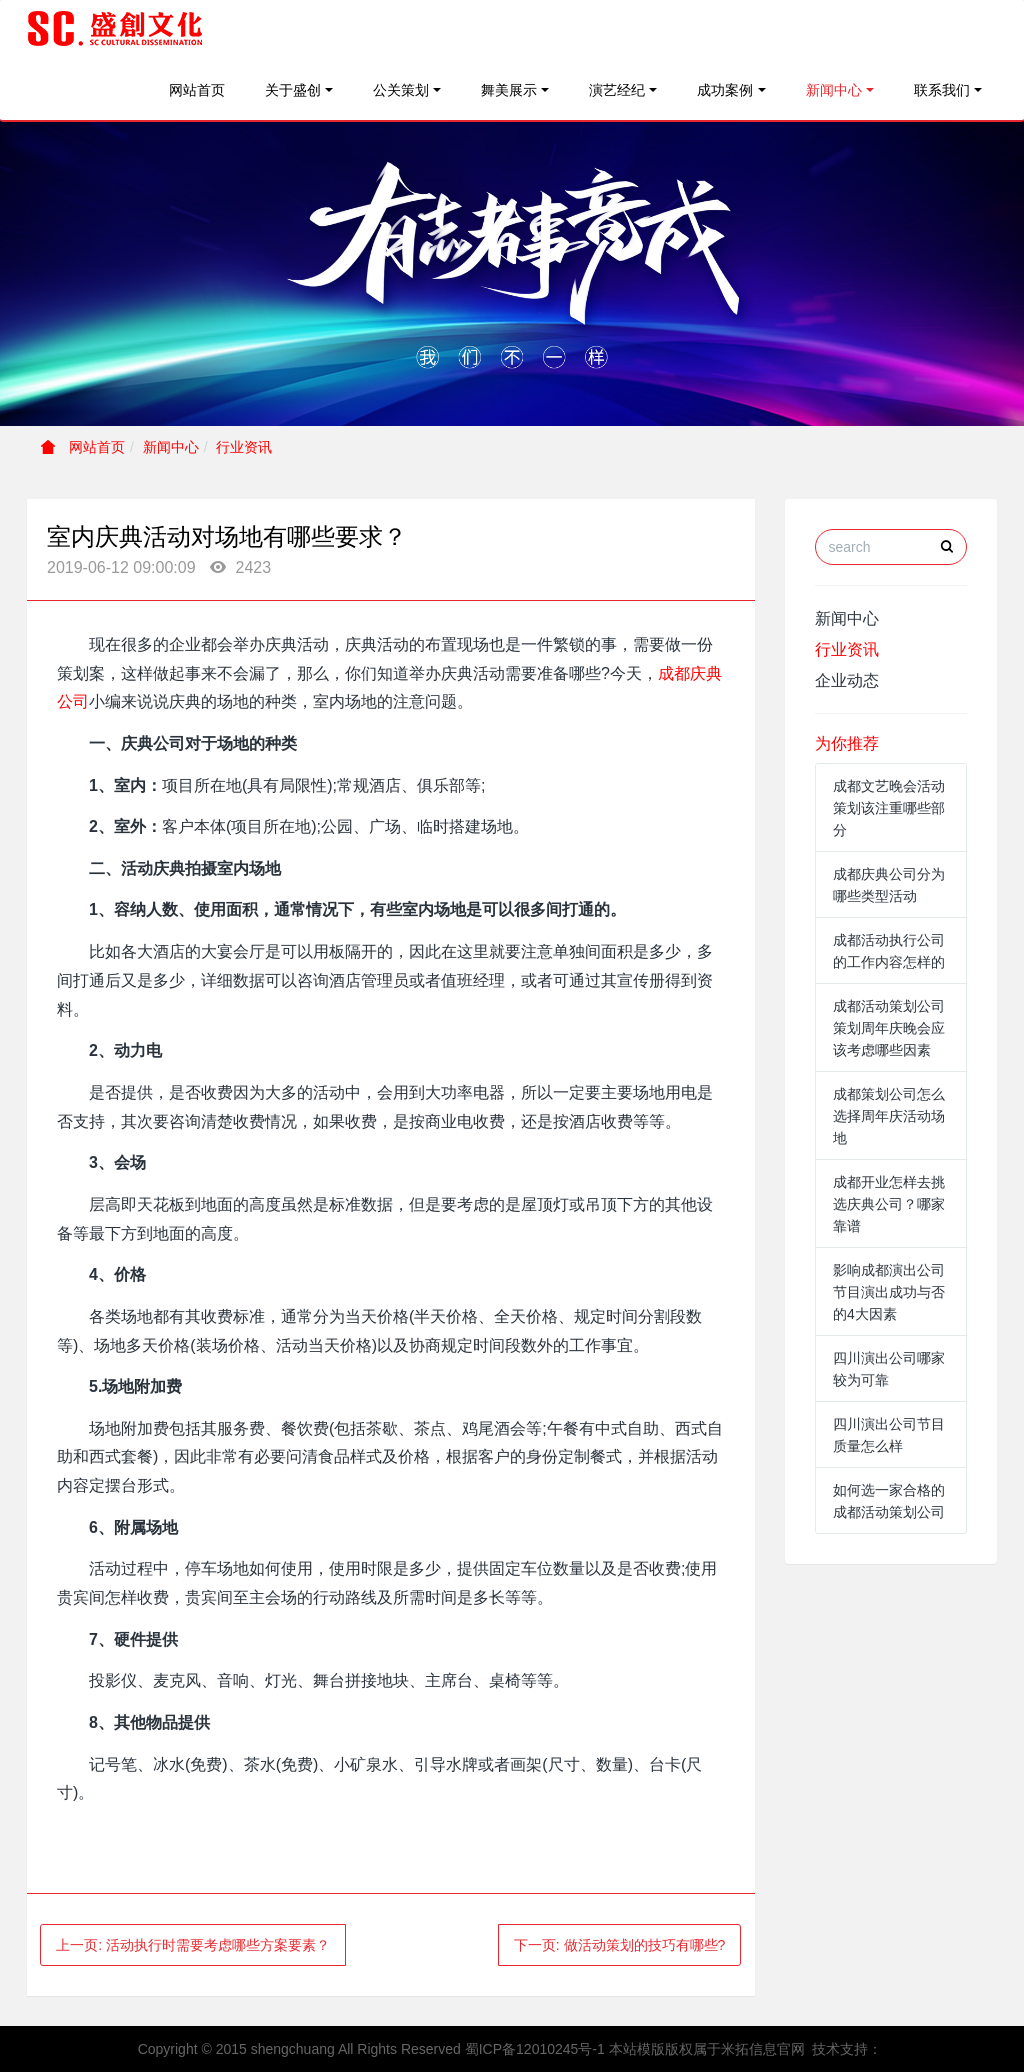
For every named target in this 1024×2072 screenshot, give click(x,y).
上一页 (193, 1945)
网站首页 (197, 90)
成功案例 (725, 90)
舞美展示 (509, 90)
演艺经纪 (617, 90)
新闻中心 (834, 90)
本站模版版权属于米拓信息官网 (707, 2049)
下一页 (620, 1945)
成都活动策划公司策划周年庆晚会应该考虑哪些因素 (889, 1028)
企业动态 (847, 680)
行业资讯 (244, 447)
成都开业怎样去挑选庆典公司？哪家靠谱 (889, 1204)
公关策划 (401, 90)
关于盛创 (293, 90)
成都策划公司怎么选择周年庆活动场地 (889, 1116)
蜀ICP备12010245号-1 (535, 2049)
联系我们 (942, 90)
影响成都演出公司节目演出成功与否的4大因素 (889, 1292)
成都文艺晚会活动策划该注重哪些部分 (889, 808)
